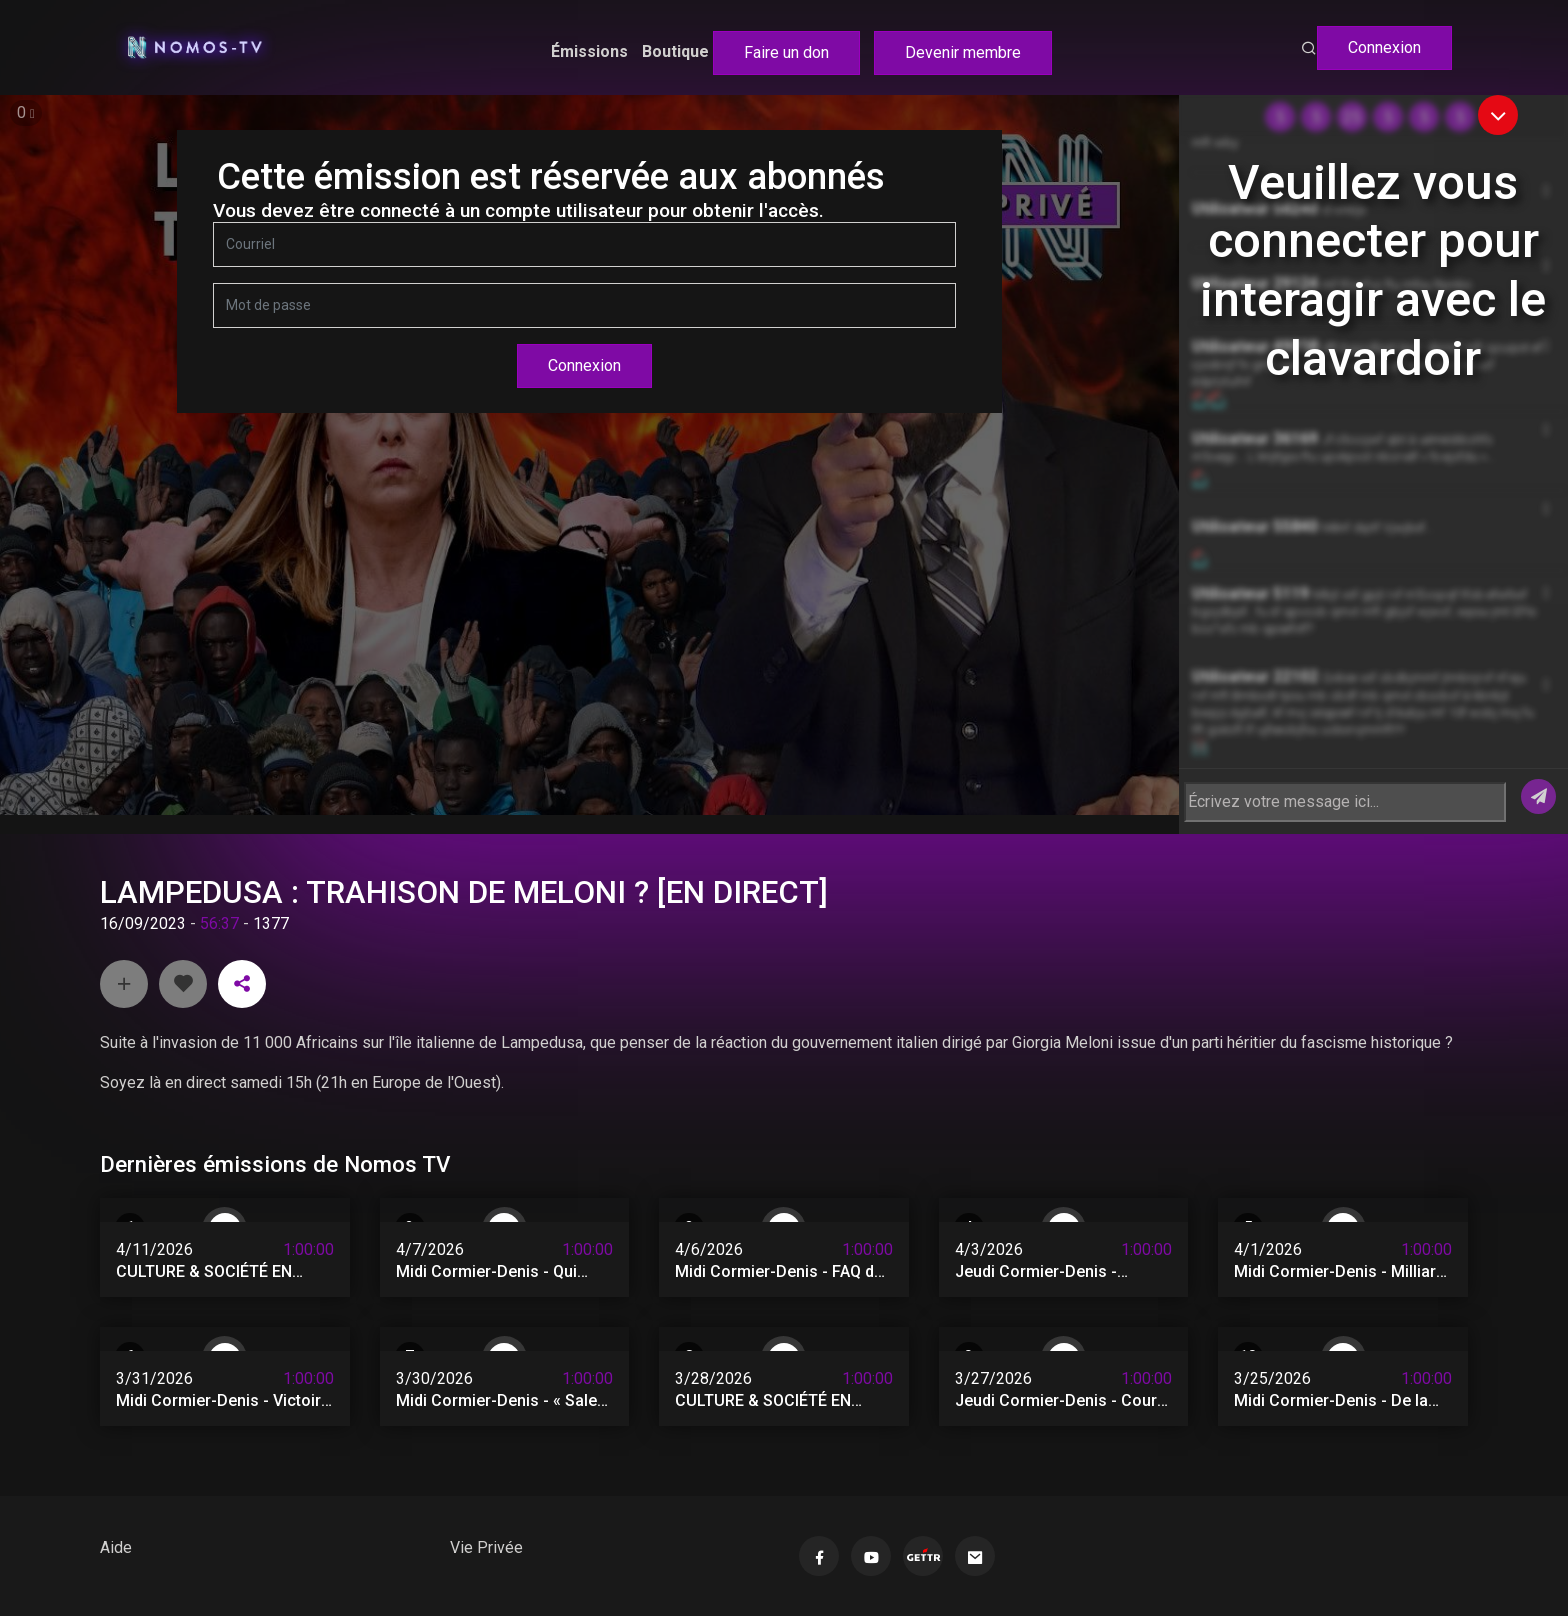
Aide (116, 1547)
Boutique (675, 51)
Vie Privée (486, 1547)
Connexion (1384, 47)
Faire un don (786, 52)
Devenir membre (963, 52)
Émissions (589, 51)
